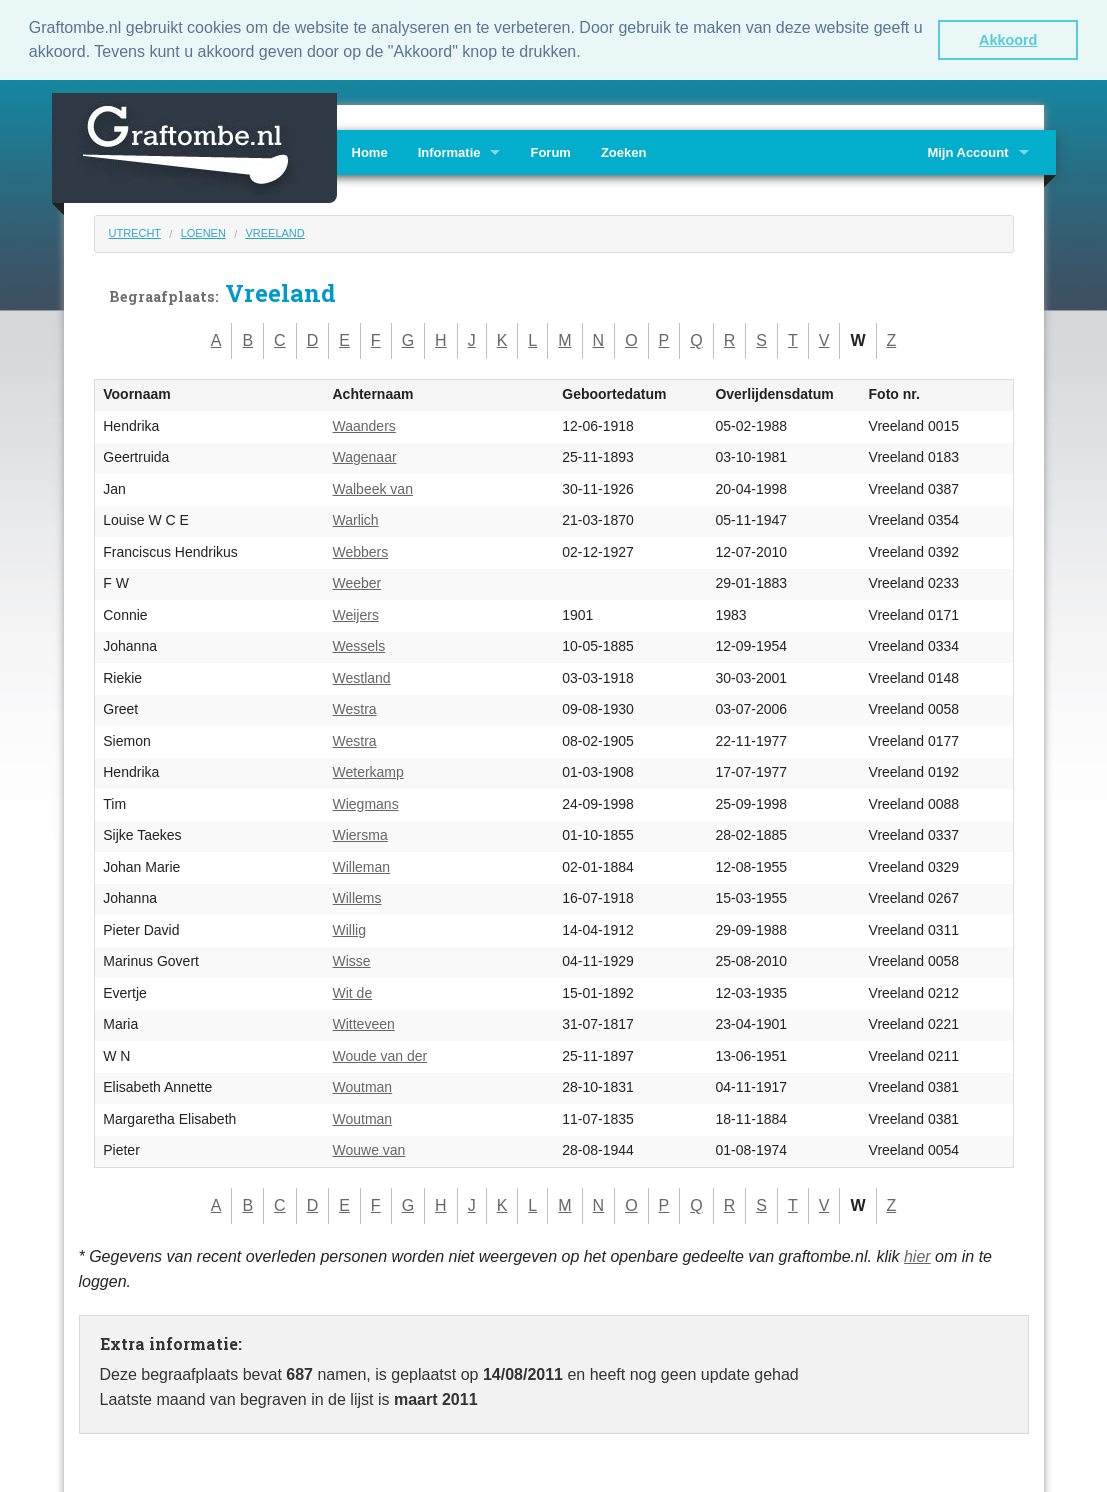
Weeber (357, 583)
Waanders (364, 425)
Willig (349, 929)
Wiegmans (366, 803)
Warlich (356, 520)
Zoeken (624, 151)
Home (370, 151)
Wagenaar (365, 457)
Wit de (353, 992)
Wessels (359, 646)
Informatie (449, 151)
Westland (362, 677)
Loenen (203, 232)
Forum (550, 151)
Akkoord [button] (1008, 40)
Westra (355, 709)
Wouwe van (369, 1150)
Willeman (362, 866)
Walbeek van (373, 488)
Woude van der (380, 1055)
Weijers (356, 614)
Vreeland (274, 232)
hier (917, 1255)
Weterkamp (368, 772)
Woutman (363, 1087)
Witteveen (364, 1024)
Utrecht (135, 232)
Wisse (352, 961)
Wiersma (360, 835)
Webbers (361, 551)
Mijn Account (967, 151)
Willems (357, 898)
